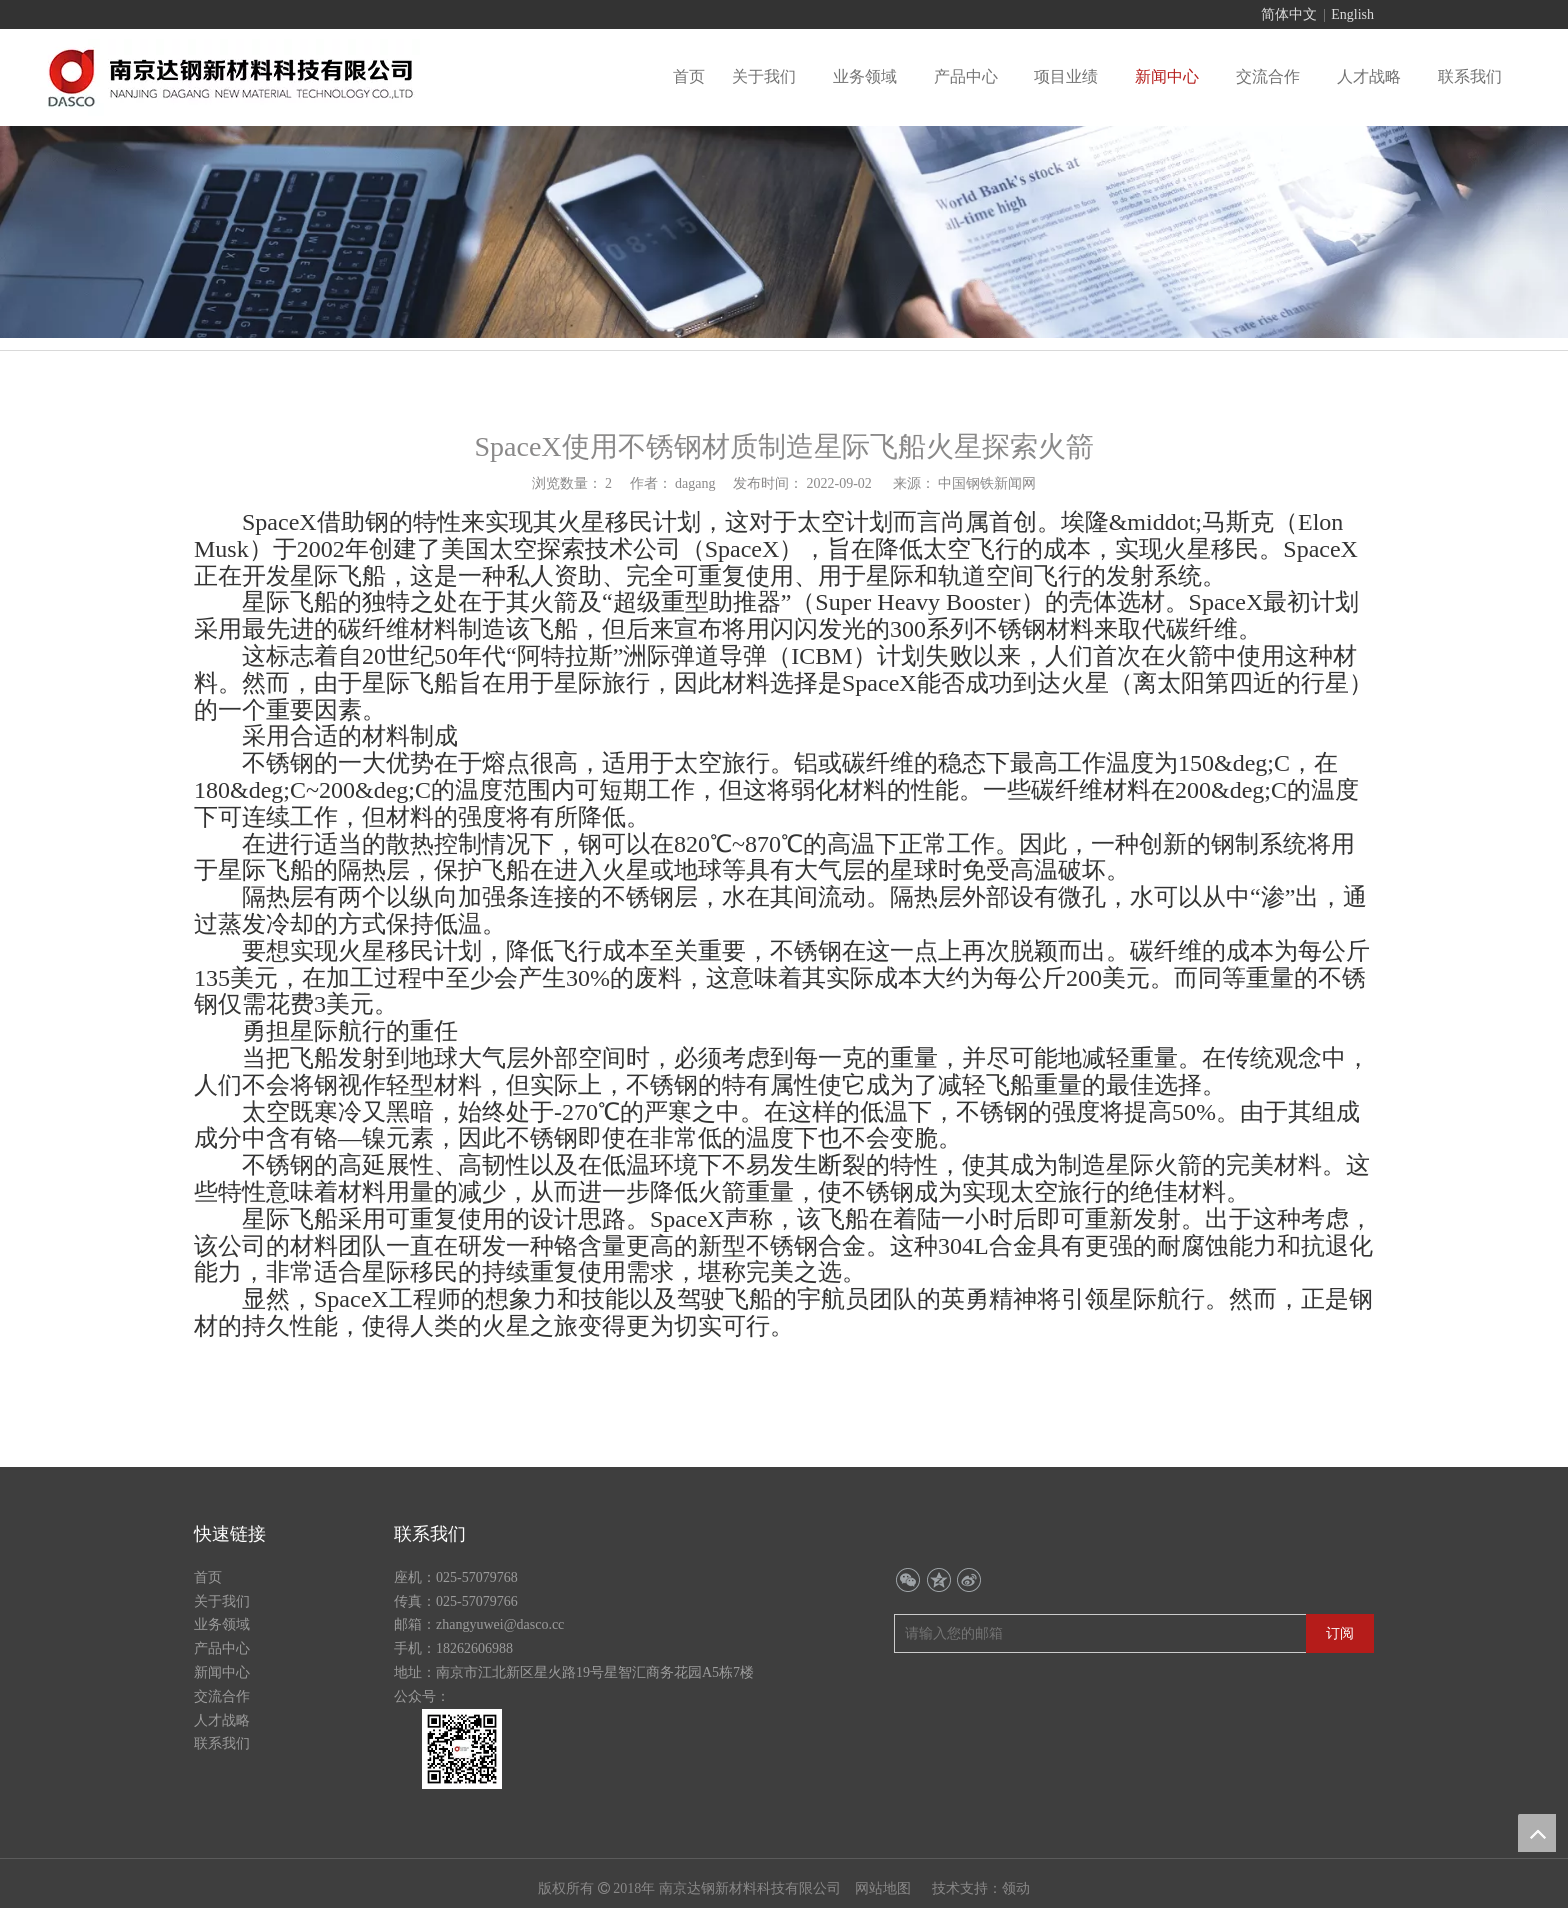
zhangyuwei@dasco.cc (500, 1624)
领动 (1016, 1888)
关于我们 (222, 1601)
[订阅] (1340, 1633)
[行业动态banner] (784, 232)
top (1537, 1833)
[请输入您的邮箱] (979, 1633)
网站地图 (885, 1888)
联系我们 (222, 1743)
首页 (208, 1577)
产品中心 (222, 1648)
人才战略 (222, 1720)
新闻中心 (222, 1672)
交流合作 (222, 1696)
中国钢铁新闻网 (987, 483)
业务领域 (222, 1624)
